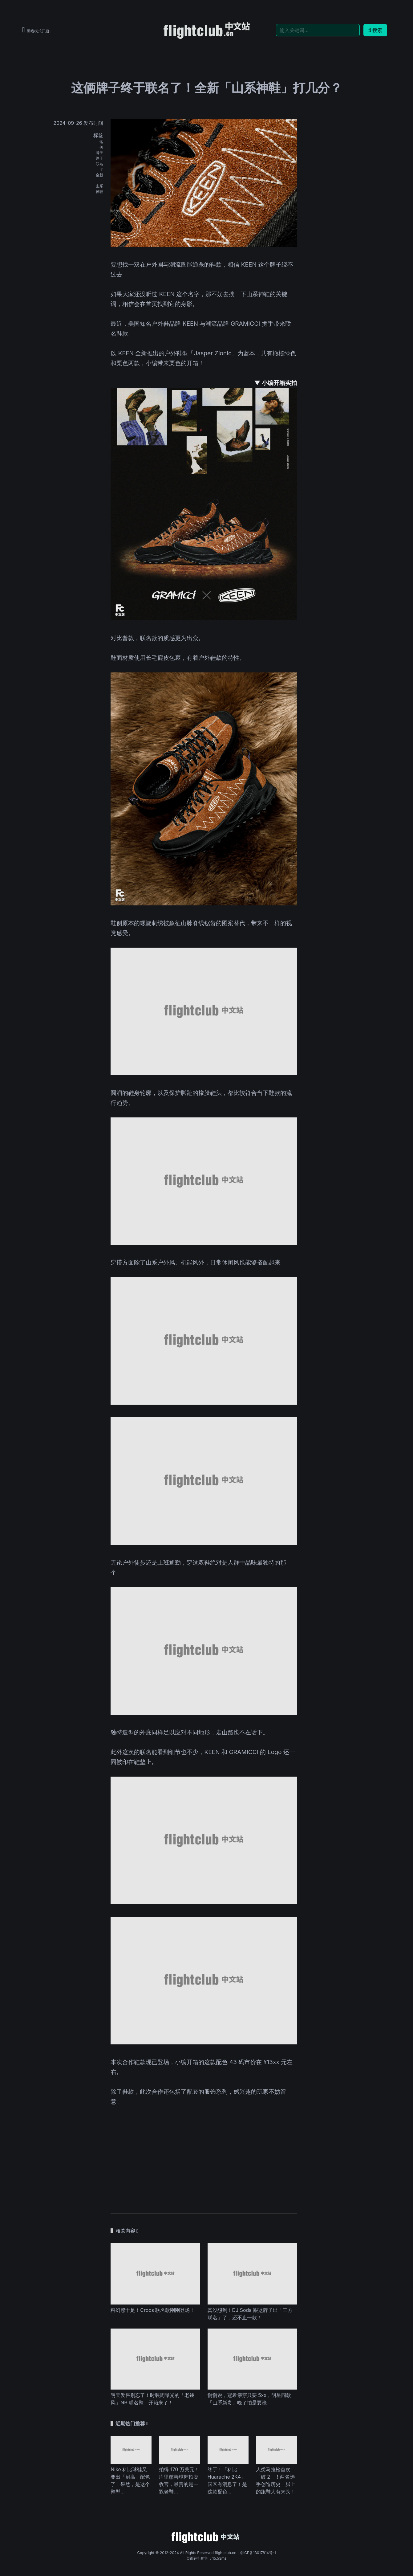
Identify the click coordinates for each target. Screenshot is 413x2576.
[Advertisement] (204, 2155)
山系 (99, 186)
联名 (99, 163)
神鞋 (99, 191)
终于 (99, 158)
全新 (99, 175)
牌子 (99, 152)
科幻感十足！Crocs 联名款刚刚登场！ (153, 2310)
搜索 (375, 30)
